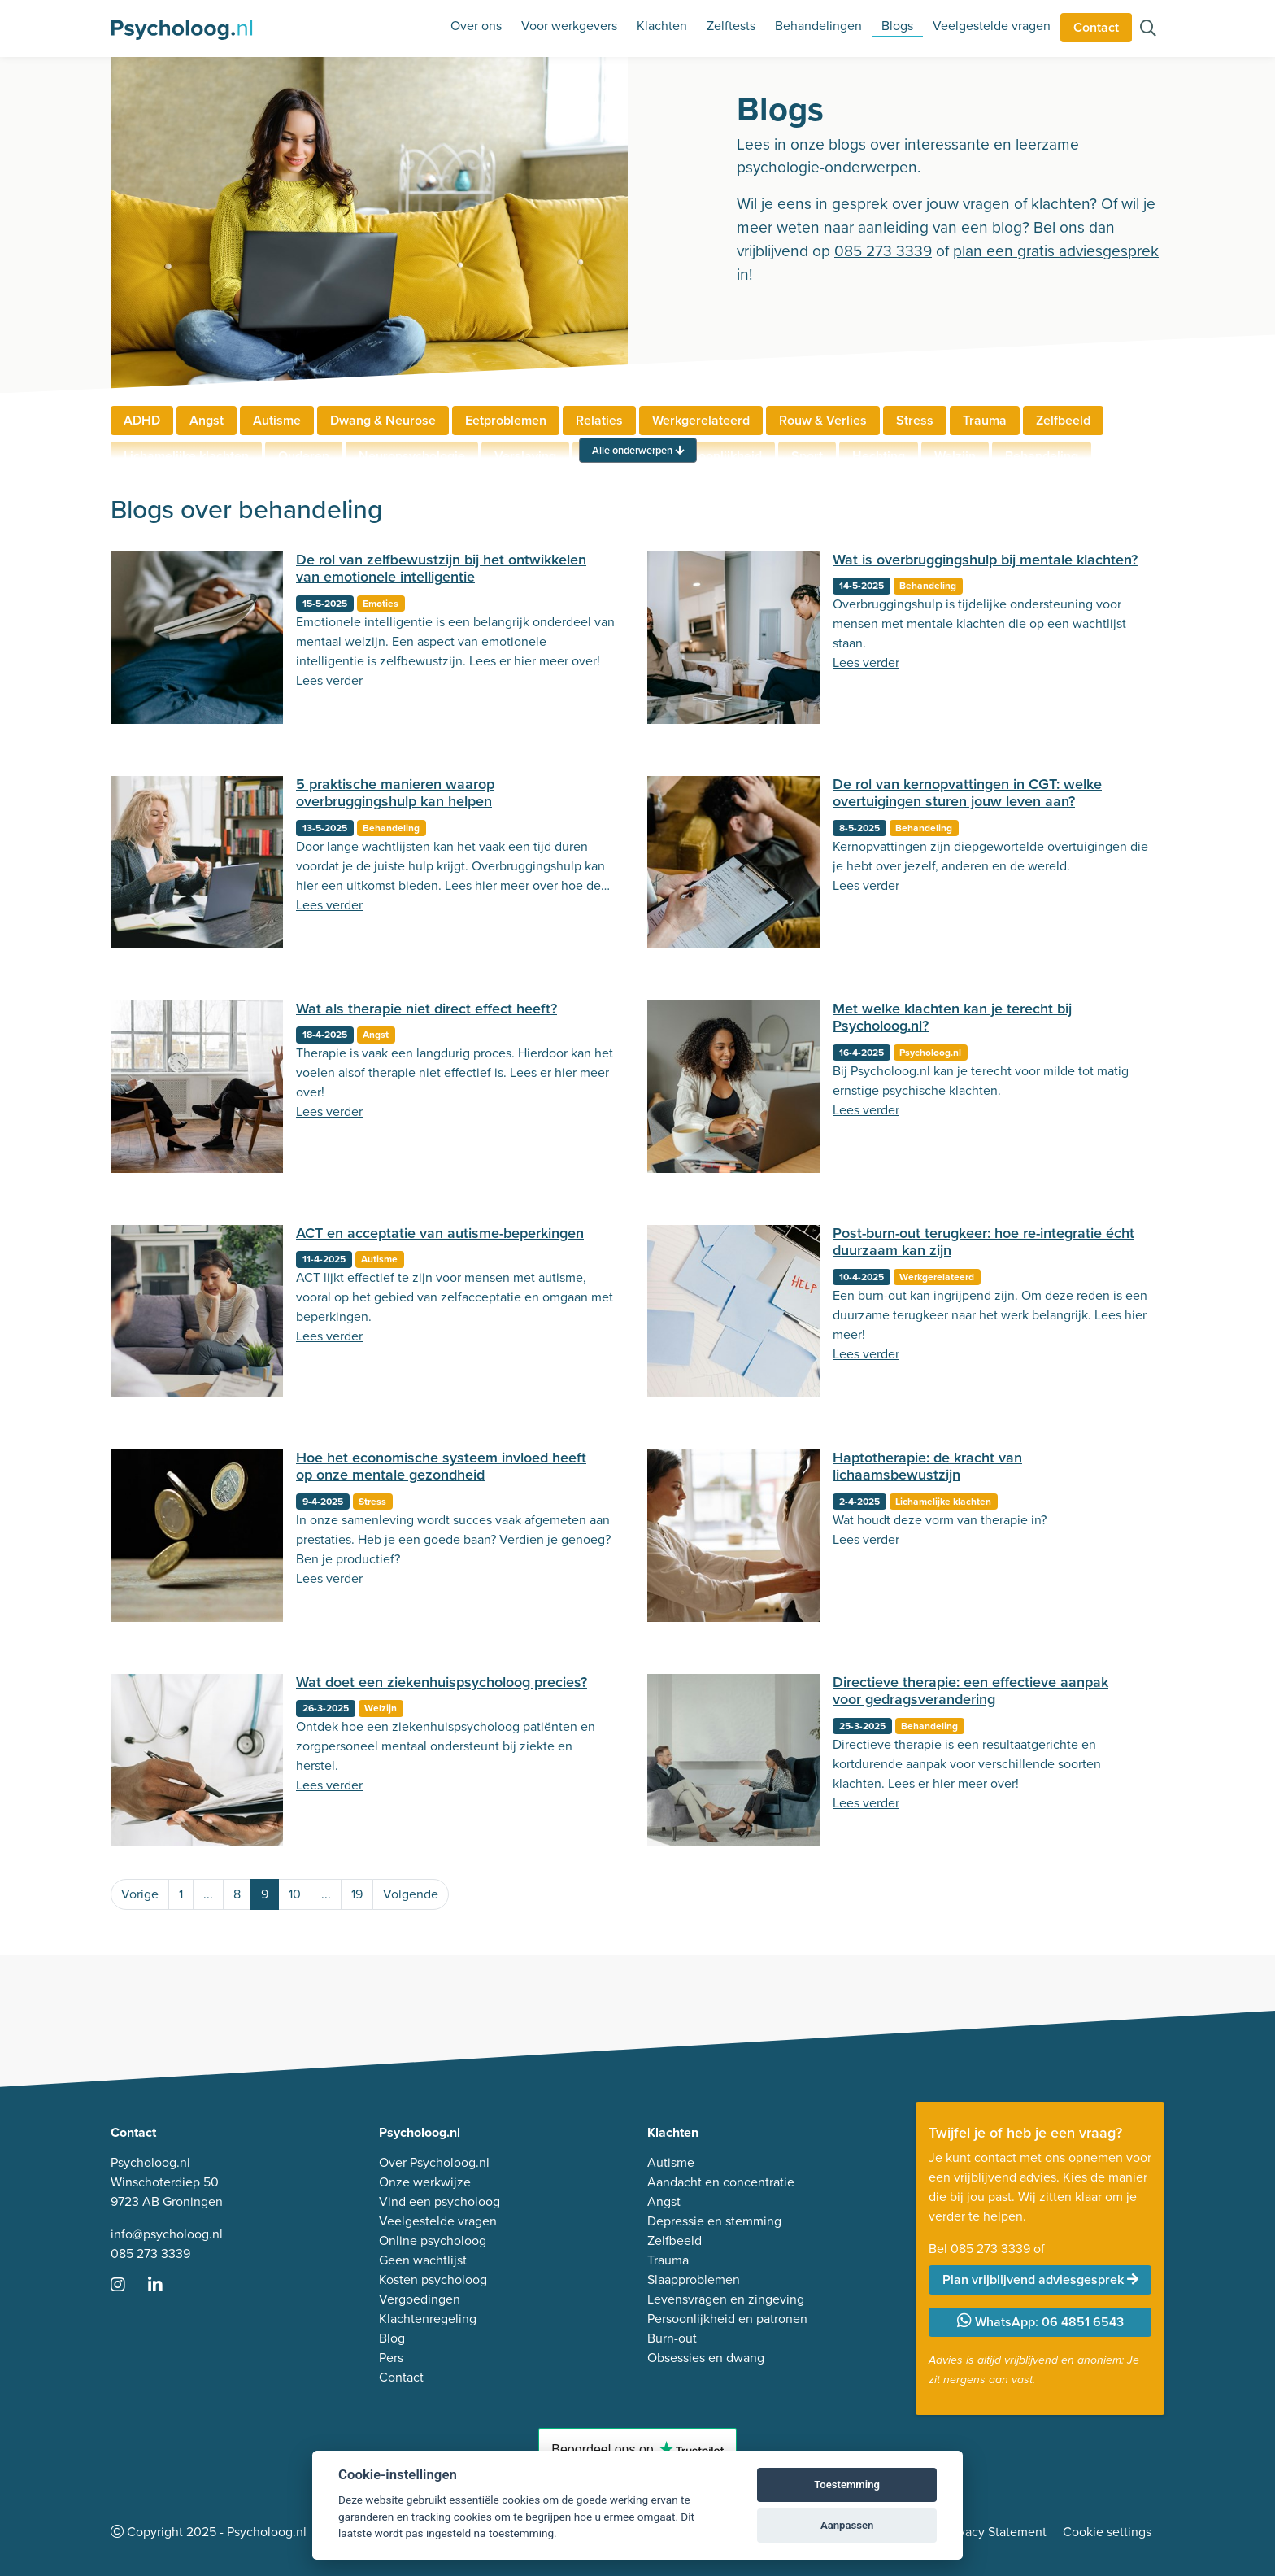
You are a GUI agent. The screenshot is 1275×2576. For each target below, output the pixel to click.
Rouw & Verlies (823, 420)
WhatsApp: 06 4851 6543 (1040, 2321)
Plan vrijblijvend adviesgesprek (1040, 2279)
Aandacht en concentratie (720, 2182)
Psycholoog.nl (930, 1052)
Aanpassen (846, 2525)
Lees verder (329, 680)
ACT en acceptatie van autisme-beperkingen (440, 1233)
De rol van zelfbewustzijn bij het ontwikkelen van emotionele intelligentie (441, 568)
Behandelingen (818, 25)
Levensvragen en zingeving (725, 2299)
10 (295, 1894)
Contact (1096, 27)
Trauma (985, 420)
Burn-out (672, 2338)
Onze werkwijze (425, 2182)
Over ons (476, 25)
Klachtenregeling (427, 2318)
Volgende (410, 1894)
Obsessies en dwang (705, 2357)
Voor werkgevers (569, 25)
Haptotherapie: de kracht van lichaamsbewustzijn (927, 1466)
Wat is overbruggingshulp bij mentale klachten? (985, 559)
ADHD (142, 420)
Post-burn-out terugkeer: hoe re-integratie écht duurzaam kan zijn (983, 1242)
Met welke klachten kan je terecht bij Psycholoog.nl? (952, 1017)
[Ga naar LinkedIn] (165, 2286)
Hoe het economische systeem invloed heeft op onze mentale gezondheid (441, 1466)
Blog (392, 2338)
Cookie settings (1107, 2531)
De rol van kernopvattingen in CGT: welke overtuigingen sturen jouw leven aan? (967, 793)
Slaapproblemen (693, 2279)
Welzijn (380, 1708)
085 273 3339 (883, 251)
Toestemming (847, 2484)
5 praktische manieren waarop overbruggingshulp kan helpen (395, 793)
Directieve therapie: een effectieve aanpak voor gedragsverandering (970, 1691)
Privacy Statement (995, 2531)
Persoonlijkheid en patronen (727, 2318)
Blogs (897, 25)
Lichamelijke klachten (943, 1501)
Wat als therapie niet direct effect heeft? (426, 1008)
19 (357, 1894)
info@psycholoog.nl (167, 2234)
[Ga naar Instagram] (128, 2286)
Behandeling (927, 585)
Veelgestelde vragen (992, 25)
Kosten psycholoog (433, 2279)
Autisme (277, 420)
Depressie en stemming (714, 2221)
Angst (206, 420)
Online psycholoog (432, 2240)
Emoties (380, 603)
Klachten (662, 25)
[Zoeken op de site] (1148, 29)
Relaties (599, 420)
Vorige (140, 1894)
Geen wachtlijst (423, 2260)
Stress (914, 420)
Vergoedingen (419, 2299)
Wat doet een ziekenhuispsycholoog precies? (441, 1682)
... (208, 1894)
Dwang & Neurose (383, 420)
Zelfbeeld (1063, 420)
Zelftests (731, 25)
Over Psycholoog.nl (434, 2162)
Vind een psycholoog (439, 2201)
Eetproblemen (505, 420)
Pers (391, 2357)
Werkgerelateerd (701, 420)
